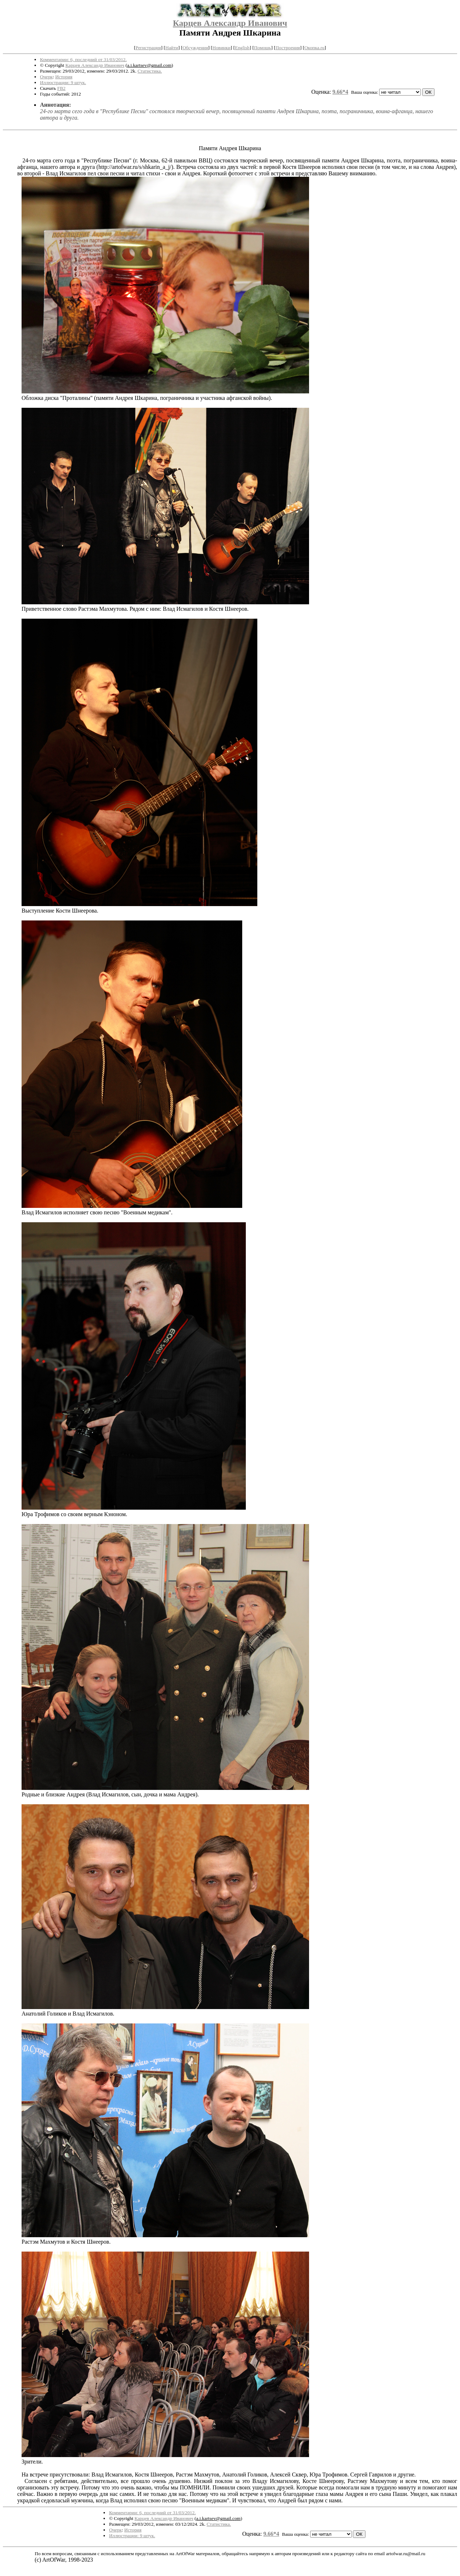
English (242, 47)
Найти (171, 47)
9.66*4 (340, 92)
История (64, 76)
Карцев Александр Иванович (230, 23)
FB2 (61, 88)
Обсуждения (195, 47)
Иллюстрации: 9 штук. (63, 82)
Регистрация (148, 47)
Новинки (221, 47)
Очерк (46, 76)
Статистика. (150, 71)
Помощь (262, 47)
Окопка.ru (314, 47)
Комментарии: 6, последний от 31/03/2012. (83, 59)
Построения (287, 47)
